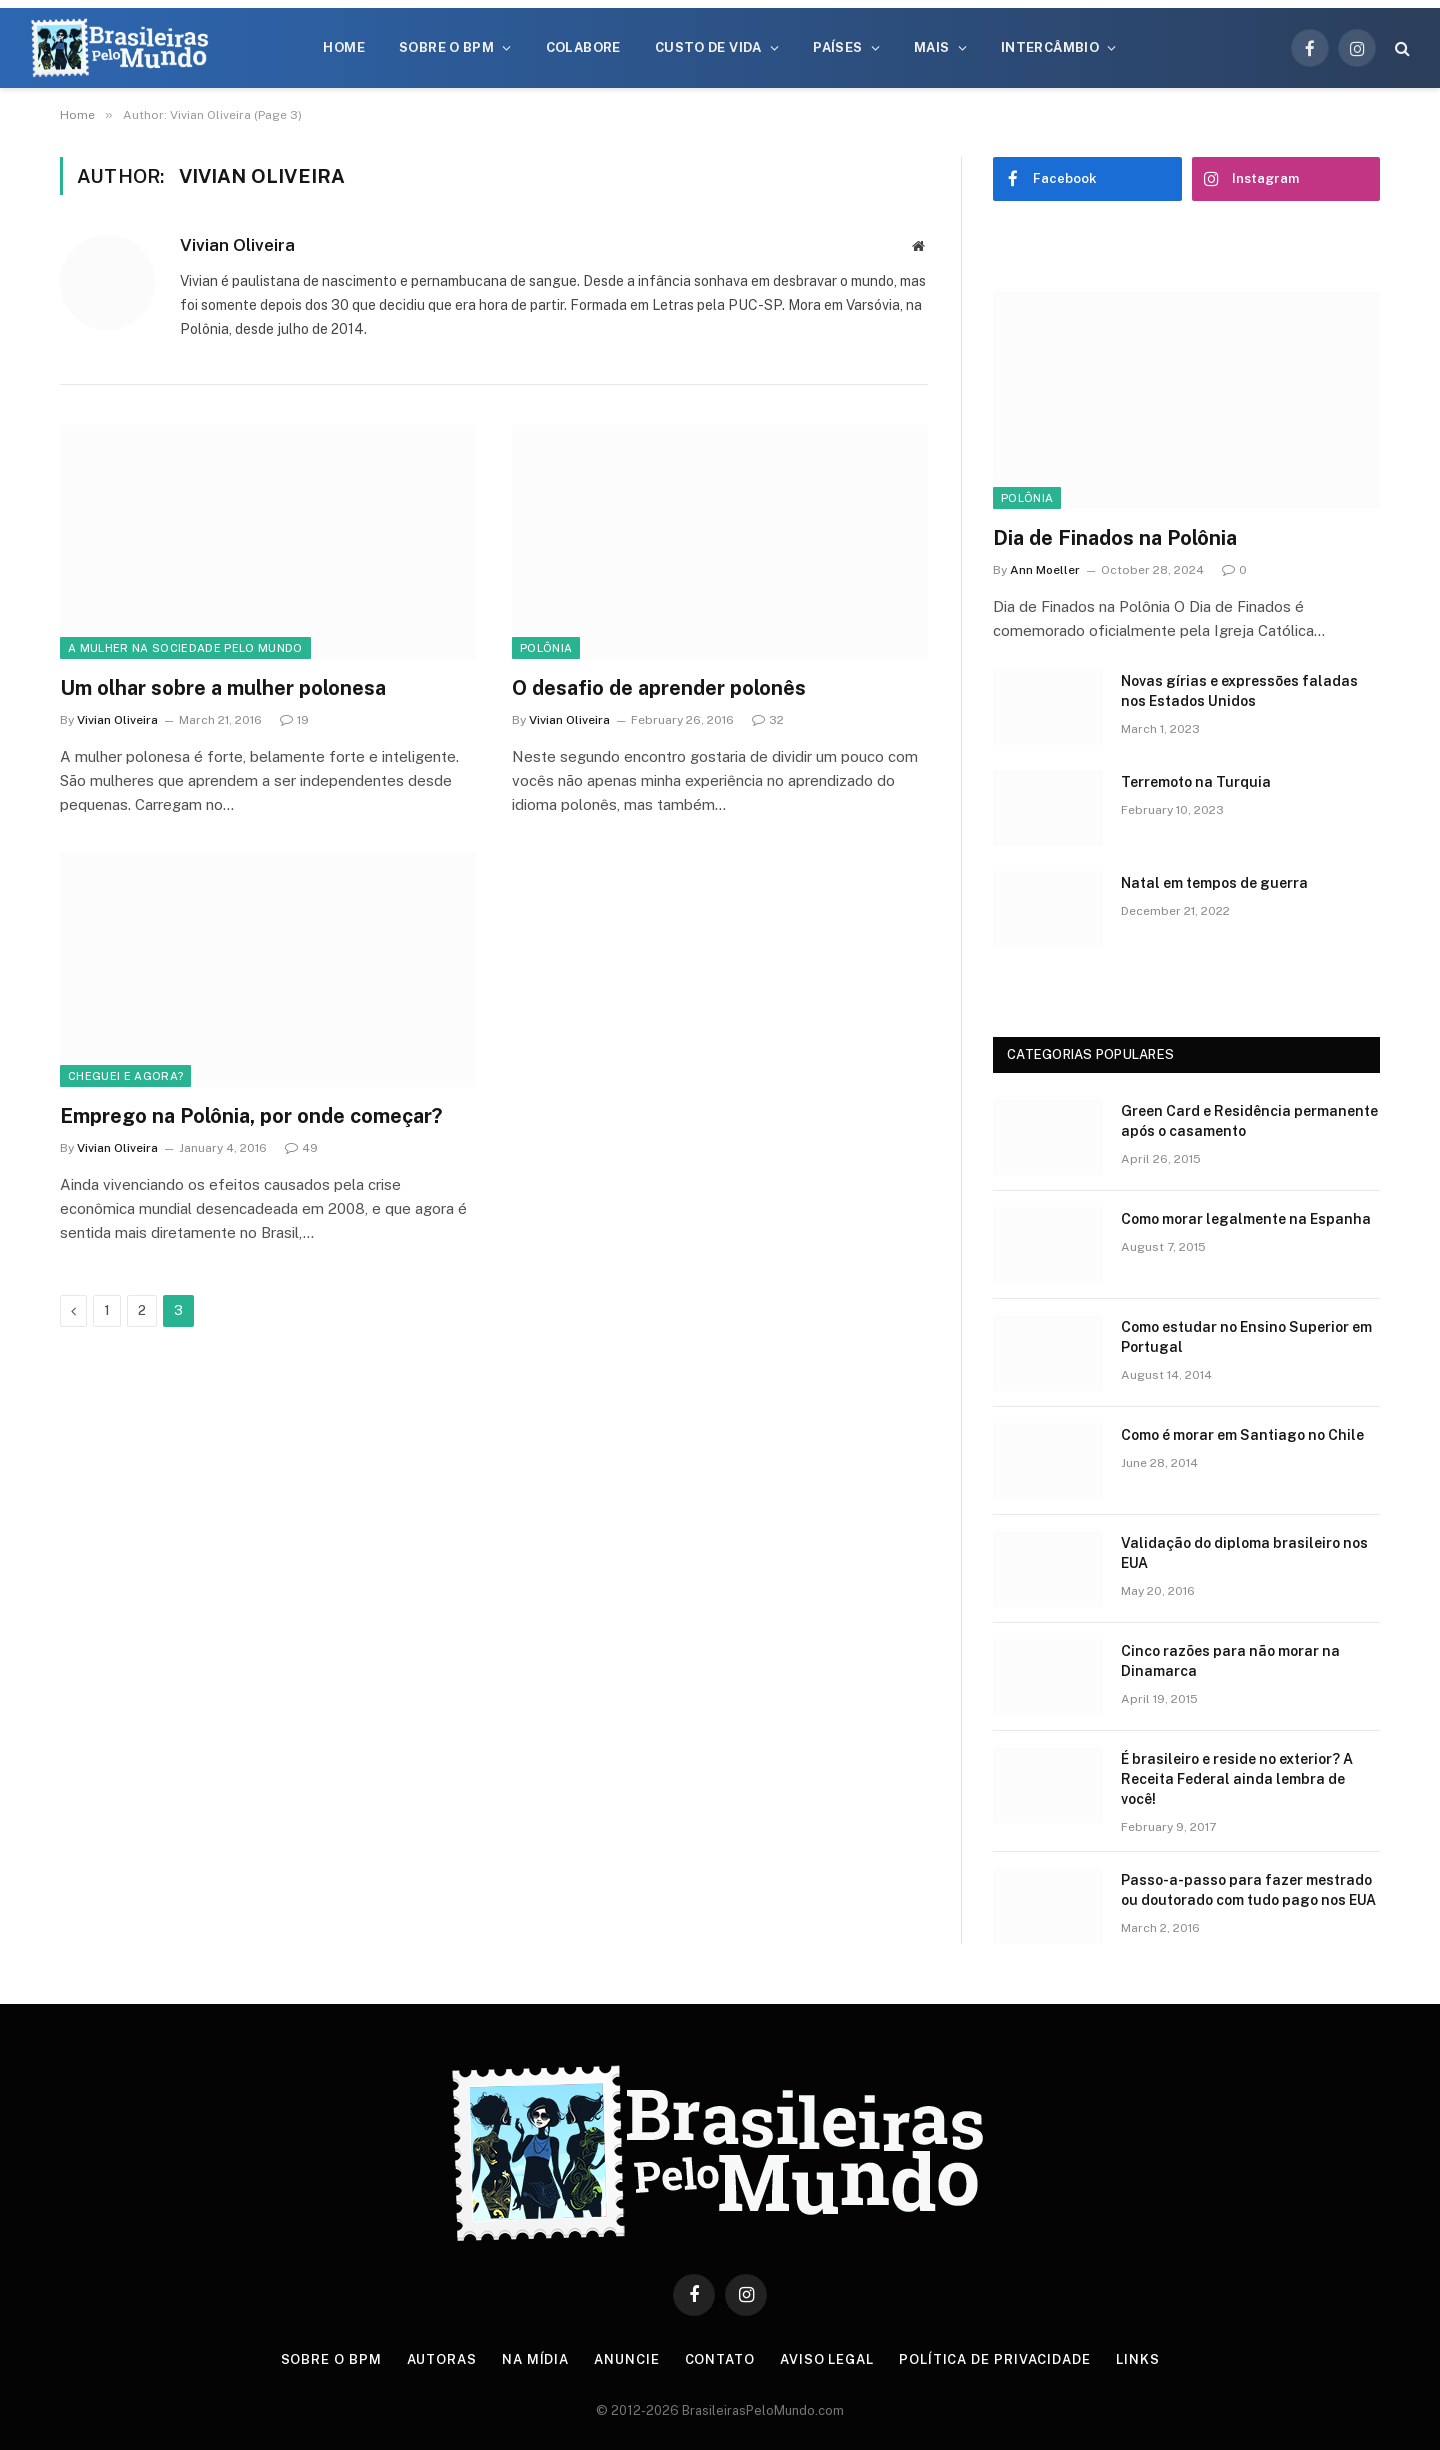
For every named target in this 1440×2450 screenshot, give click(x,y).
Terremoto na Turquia (1196, 782)
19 (294, 720)
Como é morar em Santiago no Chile (1242, 1435)
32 (768, 720)
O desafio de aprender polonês (659, 688)
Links (1138, 2359)
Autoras (442, 2359)
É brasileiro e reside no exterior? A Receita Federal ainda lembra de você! (1237, 1779)
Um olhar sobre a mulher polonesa (223, 688)
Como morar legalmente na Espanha (1246, 1219)
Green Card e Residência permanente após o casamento (1249, 1121)
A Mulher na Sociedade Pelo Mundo (185, 648)
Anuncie (626, 2359)
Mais (932, 47)
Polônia (546, 648)
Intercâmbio (1050, 47)
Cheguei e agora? (125, 1076)
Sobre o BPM (446, 47)
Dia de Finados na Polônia (1115, 538)
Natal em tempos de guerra (1214, 883)
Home (344, 47)
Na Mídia (535, 2359)
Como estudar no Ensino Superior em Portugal (1246, 1337)
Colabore (583, 47)
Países (837, 47)
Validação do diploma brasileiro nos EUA (1244, 1553)
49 (301, 1148)
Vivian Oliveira (237, 245)
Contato (720, 2359)
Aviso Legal (827, 2359)
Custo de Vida (708, 47)
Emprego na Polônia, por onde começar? (251, 1116)
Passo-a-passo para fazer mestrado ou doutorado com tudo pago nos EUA (1248, 1890)
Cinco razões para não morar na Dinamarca (1230, 1661)
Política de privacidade (995, 2359)
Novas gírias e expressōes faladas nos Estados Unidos (1239, 691)
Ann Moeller (1045, 570)
